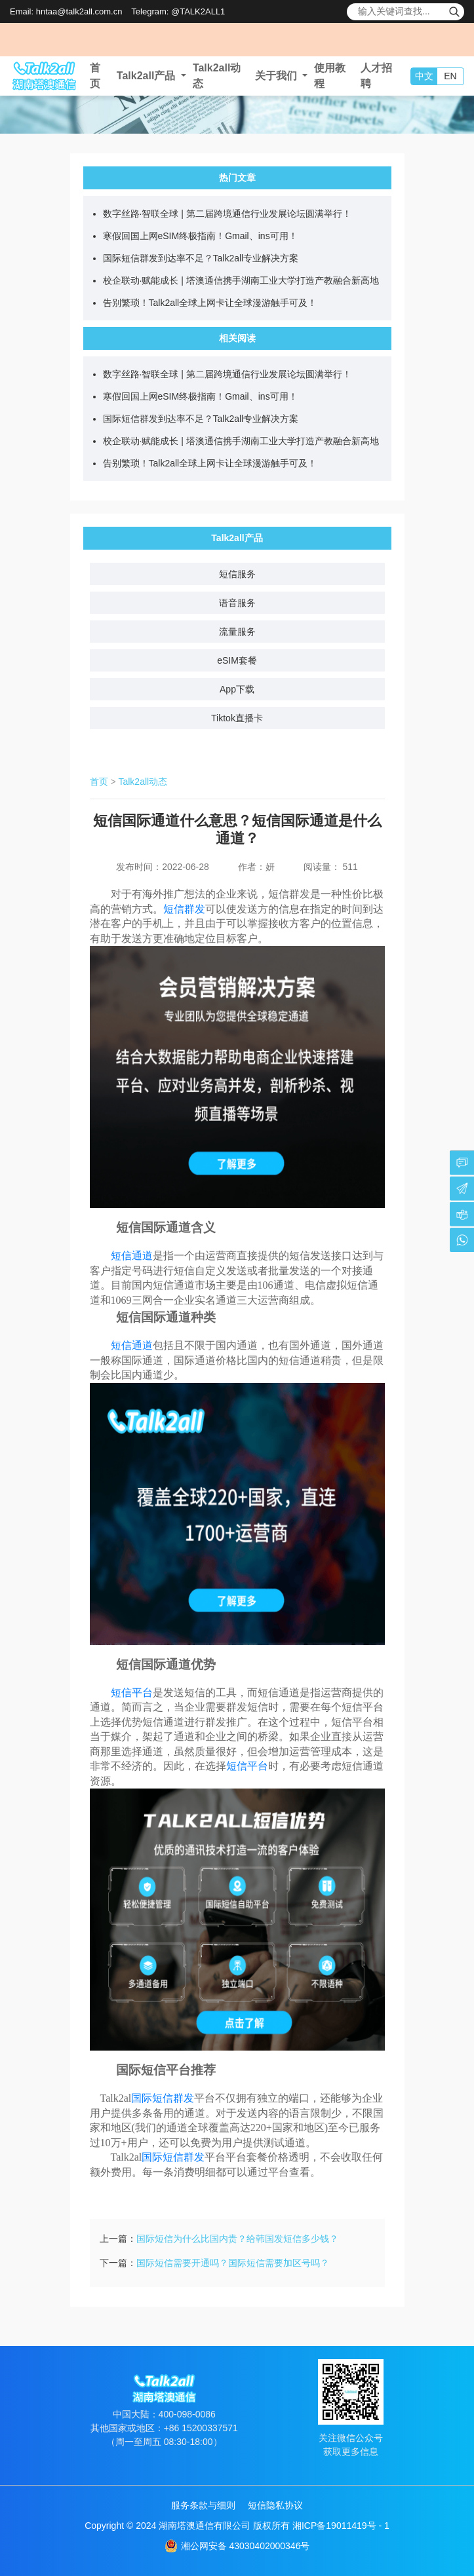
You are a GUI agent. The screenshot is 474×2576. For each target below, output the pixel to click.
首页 (99, 781)
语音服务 (237, 602)
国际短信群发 (162, 2098)
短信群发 (184, 909)
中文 (424, 76)
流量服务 (237, 631)
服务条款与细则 (203, 2505)
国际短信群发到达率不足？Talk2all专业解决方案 (201, 258)
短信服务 (237, 574)
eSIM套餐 (237, 660)
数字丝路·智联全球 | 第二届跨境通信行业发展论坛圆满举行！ (227, 213)
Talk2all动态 (142, 781)
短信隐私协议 (275, 2505)
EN (450, 76)
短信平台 (247, 1765)
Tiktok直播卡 (237, 718)
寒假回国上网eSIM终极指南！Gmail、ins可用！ (200, 236)
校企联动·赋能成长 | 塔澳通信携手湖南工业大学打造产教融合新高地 (241, 280)
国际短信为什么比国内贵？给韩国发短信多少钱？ (237, 2238)
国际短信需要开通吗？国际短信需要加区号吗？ (232, 2263)
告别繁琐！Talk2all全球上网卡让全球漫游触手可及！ (210, 302)
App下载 (237, 689)
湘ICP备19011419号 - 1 (340, 2525)
